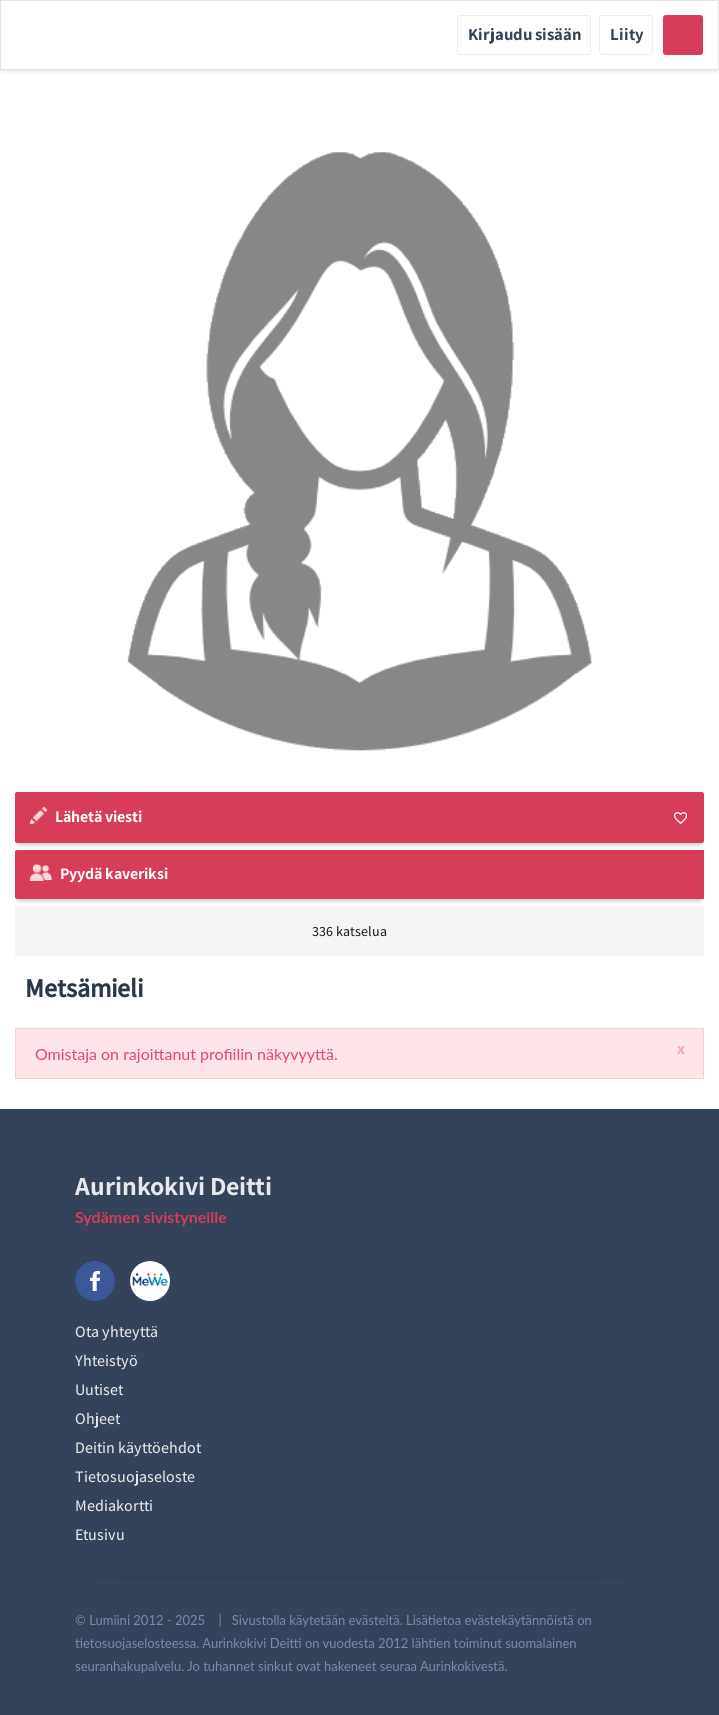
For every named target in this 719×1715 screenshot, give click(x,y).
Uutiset (99, 1389)
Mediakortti (114, 1505)
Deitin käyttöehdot (138, 1447)
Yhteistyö (106, 1360)
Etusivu (100, 1534)
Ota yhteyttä (116, 1331)
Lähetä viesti (98, 816)
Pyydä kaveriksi (114, 873)
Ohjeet (97, 1418)
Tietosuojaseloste (135, 1476)
